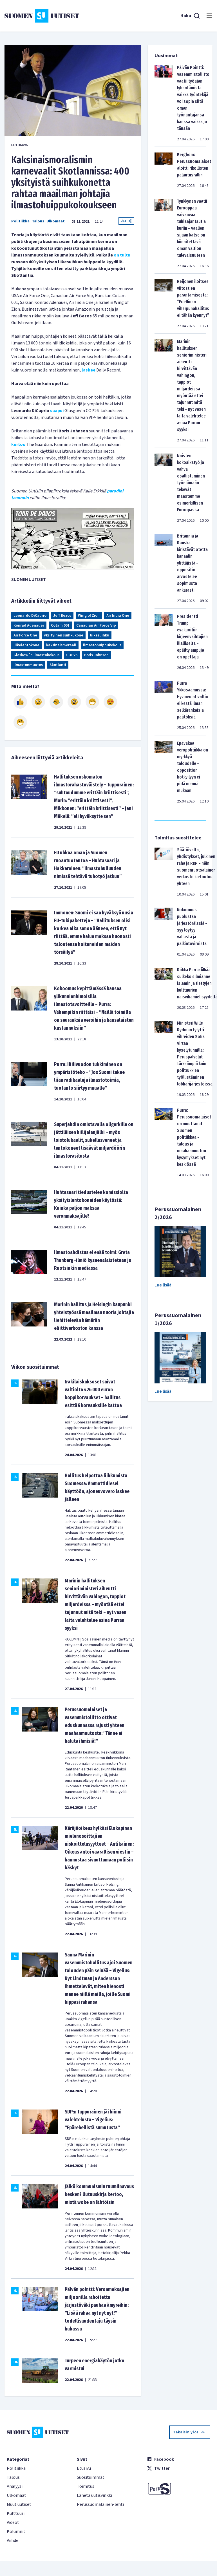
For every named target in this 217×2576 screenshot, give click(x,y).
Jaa (126, 220)
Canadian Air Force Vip (96, 625)
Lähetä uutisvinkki (94, 2495)
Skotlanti (58, 665)
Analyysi (15, 2486)
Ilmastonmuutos (28, 665)
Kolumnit (16, 2531)
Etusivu (84, 2468)
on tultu (122, 255)
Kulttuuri (15, 2513)
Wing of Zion (89, 615)
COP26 (71, 655)
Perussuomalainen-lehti (100, 2504)
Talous (38, 221)
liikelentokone (26, 645)
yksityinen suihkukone (63, 635)
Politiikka (20, 221)
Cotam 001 (60, 625)
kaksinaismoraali (61, 645)
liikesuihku (99, 635)
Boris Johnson (96, 655)
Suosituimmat (90, 2477)
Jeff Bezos (62, 615)
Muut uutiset (19, 2504)
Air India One (117, 615)
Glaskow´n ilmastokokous (36, 655)
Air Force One (25, 635)
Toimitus (85, 2486)
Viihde (12, 2540)
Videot (13, 2522)
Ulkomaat (55, 221)
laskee (88, 370)
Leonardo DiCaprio (30, 615)
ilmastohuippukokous (102, 645)
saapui (57, 411)
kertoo (18, 444)
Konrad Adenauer (29, 625)
